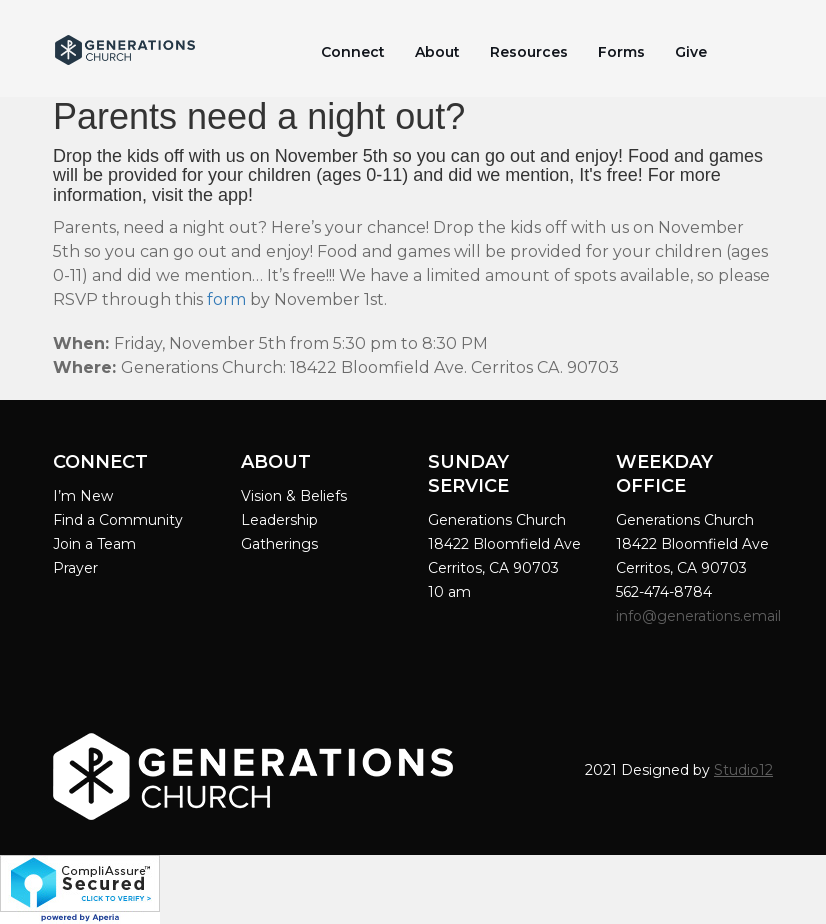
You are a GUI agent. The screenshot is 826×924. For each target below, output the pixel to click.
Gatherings (279, 544)
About (437, 52)
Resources (529, 52)
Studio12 (743, 770)
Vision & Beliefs (294, 496)
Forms (621, 52)
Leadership (279, 520)
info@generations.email (700, 616)
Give (691, 52)
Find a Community (118, 520)
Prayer (75, 568)
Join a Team (94, 544)
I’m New (83, 496)
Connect (353, 52)
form (226, 299)
